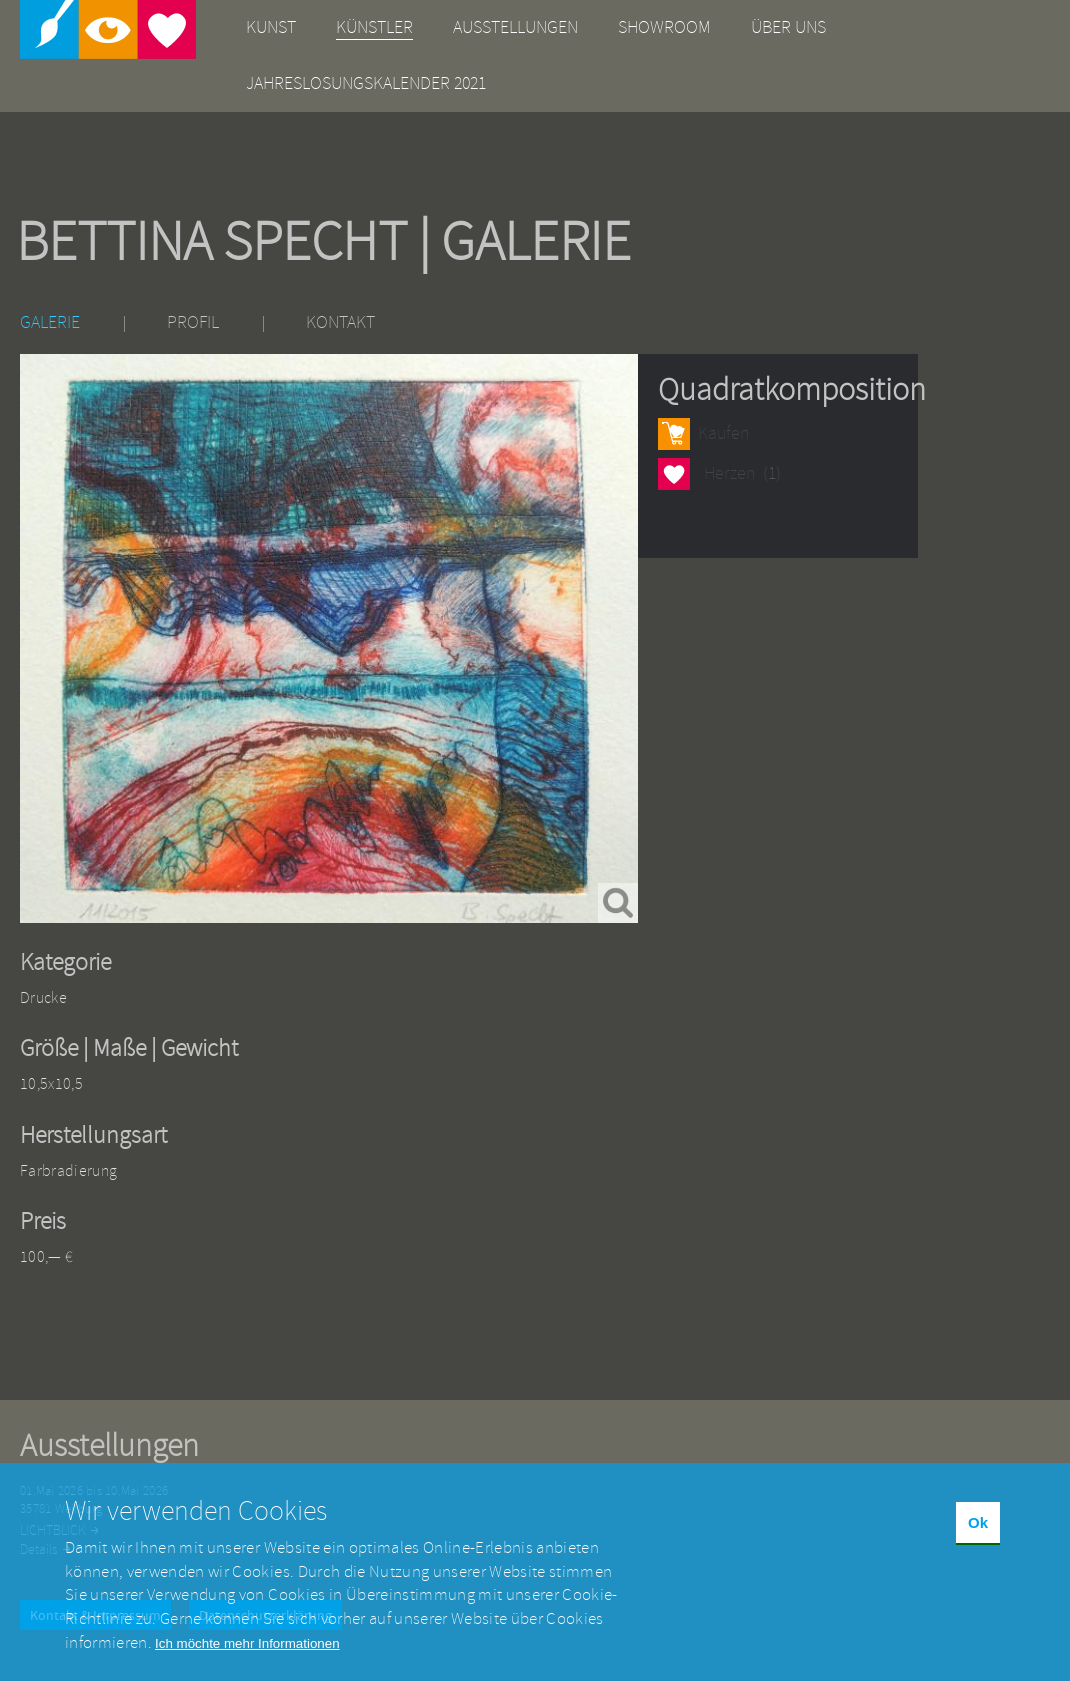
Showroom (664, 27)
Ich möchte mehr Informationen (247, 1658)
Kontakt (340, 322)
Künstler (374, 27)
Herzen (674, 473)
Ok (978, 1536)
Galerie (50, 322)
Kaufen (723, 433)
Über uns (788, 27)
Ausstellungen (515, 27)
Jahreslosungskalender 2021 (366, 83)
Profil (193, 322)
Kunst (271, 27)
